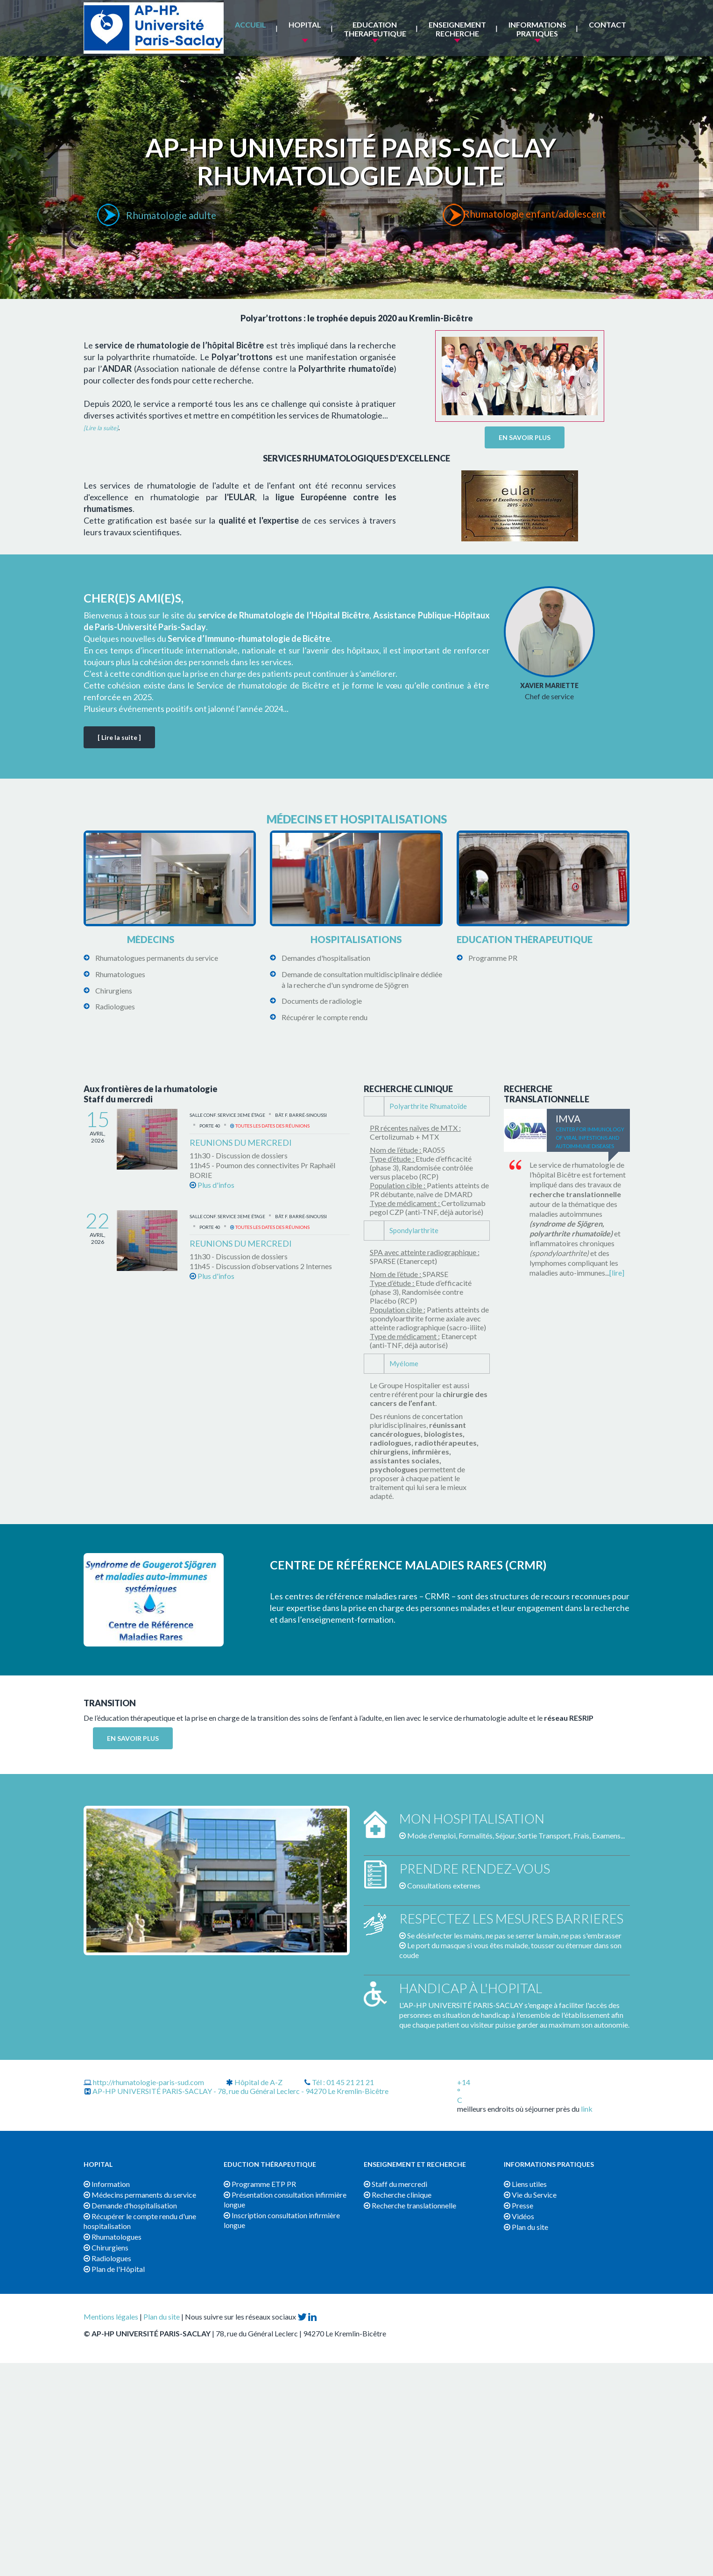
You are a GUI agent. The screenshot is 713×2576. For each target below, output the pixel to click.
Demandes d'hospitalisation (326, 957)
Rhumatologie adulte (172, 215)
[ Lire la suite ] (119, 737)
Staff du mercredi (395, 2183)
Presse (518, 2205)
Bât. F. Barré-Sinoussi (301, 1115)
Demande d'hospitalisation (130, 2205)
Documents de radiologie (322, 1000)
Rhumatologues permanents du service (156, 957)
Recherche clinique (397, 2194)
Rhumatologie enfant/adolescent (538, 215)
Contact (607, 24)
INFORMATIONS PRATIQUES (537, 29)
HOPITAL (305, 24)
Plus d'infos (212, 1184)
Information (107, 2183)
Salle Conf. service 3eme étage (227, 1115)
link (587, 2108)
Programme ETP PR (260, 2183)
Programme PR (492, 957)
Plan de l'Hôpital (114, 2268)
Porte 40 (209, 1125)
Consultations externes (443, 1885)
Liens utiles (525, 2183)
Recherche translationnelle (410, 2205)
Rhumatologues (120, 974)
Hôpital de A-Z (254, 2082)
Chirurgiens (113, 990)
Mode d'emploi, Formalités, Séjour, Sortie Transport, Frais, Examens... (516, 1835)
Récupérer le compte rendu (324, 1017)
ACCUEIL (250, 24)
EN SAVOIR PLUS (525, 437)
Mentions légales (111, 2316)
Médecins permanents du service (140, 2194)
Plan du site (526, 2226)
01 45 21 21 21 (350, 2082)
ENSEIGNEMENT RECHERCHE (457, 29)
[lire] (616, 1272)
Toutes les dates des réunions (270, 1125)
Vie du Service (530, 2194)
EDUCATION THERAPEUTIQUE (375, 29)
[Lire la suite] (101, 428)
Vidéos (519, 2216)
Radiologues (115, 1006)
